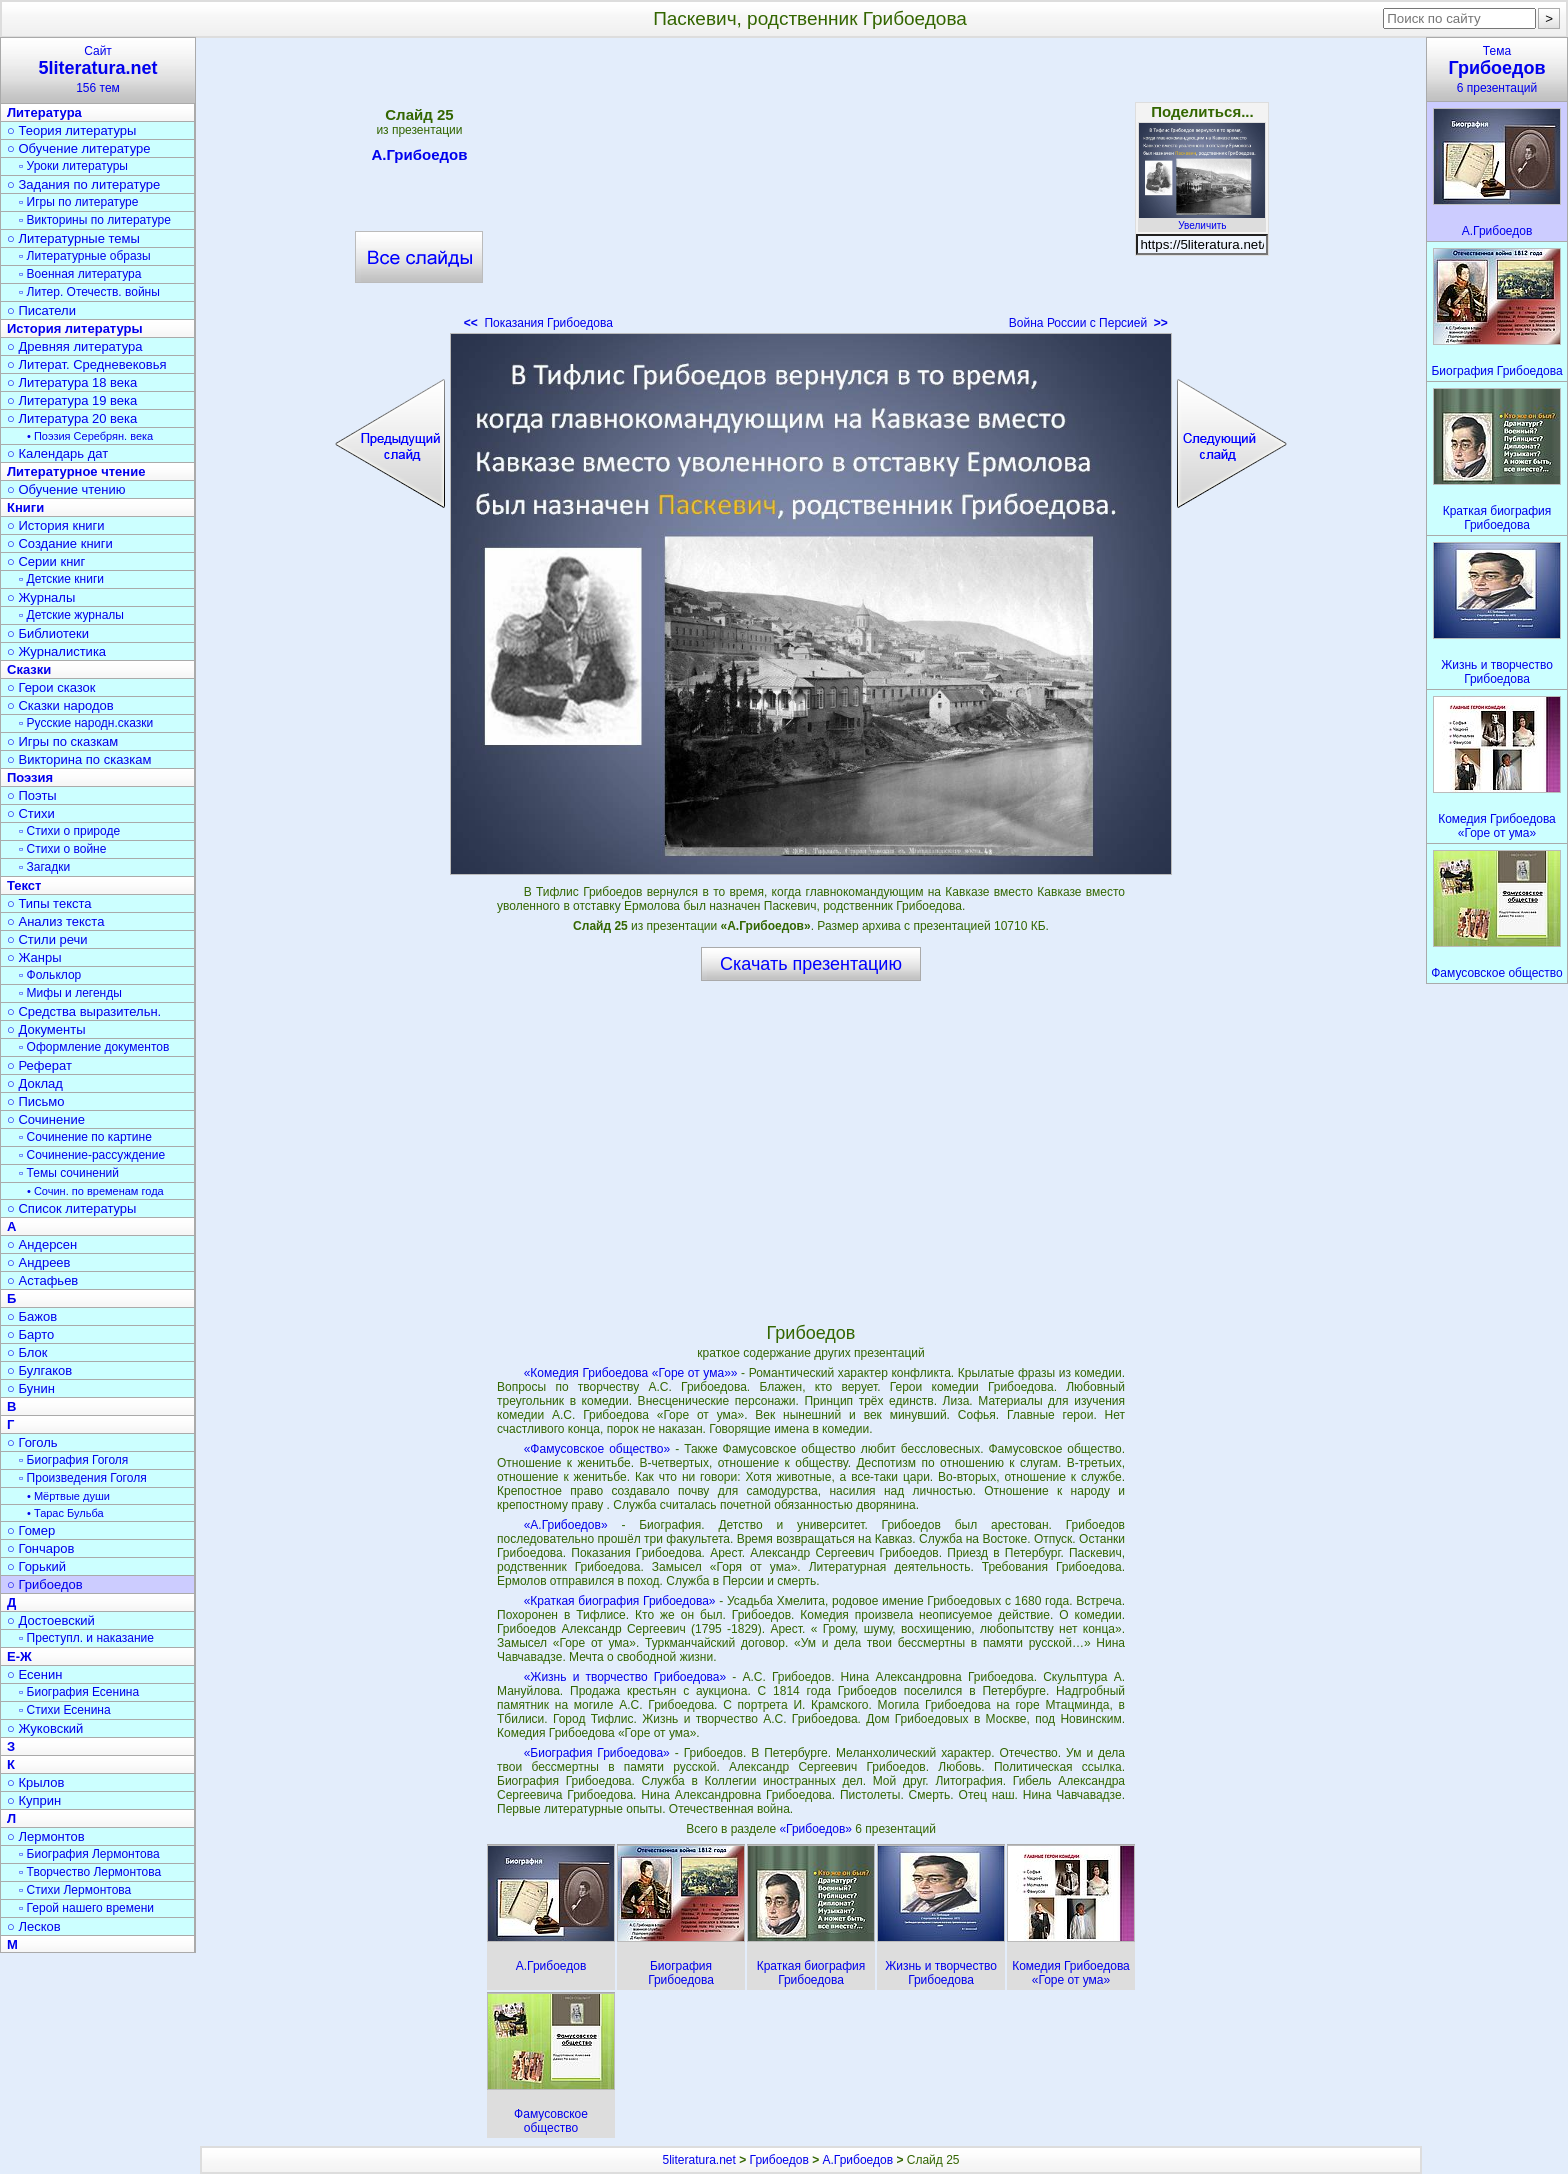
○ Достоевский (51, 1620)
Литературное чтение (76, 471)
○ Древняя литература (74, 346)
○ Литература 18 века (72, 382)
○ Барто (30, 1334)
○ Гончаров (40, 1548)
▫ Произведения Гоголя (83, 1478)
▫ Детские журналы (71, 615)
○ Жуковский (45, 1728)
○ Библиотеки (48, 633)
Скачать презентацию (811, 964)
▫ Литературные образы (85, 256)
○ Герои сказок (51, 687)
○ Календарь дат (57, 453)
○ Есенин (34, 1674)
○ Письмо (36, 1101)
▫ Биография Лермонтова (89, 1854)
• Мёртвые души (68, 1496)
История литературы (75, 328)
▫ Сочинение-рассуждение (92, 1155)
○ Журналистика (56, 651)
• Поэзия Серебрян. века (90, 436)
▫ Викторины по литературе (95, 220)
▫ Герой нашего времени (86, 1908)
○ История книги (56, 525)
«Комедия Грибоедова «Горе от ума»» (631, 1373)
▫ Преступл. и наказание (86, 1638)
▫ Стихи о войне (62, 849)
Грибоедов (779, 2160)
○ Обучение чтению (66, 489)
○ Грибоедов (45, 1584)
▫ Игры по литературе (78, 202)
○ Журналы (41, 597)
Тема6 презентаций (1497, 69)
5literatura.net (699, 2160)
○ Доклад (35, 1083)
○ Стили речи (47, 939)
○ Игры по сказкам (62, 741)
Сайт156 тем (98, 69)
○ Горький (36, 1566)
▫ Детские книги (61, 579)
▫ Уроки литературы (73, 166)
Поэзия (30, 777)
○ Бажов (32, 1316)
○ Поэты (32, 795)
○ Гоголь (32, 1442)
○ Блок (27, 1352)
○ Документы (46, 1029)
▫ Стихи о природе (69, 831)
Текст (24, 885)
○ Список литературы (71, 1208)
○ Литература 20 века (72, 418)
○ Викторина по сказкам (79, 759)
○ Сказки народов (60, 705)
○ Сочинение (46, 1119)
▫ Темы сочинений (69, 1173)
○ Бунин (31, 1388)
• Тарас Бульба (65, 1513)
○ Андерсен (42, 1244)
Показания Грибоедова (538, 323)
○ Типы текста (49, 903)
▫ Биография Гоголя (73, 1460)
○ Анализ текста (55, 921)
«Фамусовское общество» (597, 1449)
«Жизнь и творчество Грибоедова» (625, 1677)
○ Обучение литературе (79, 148)
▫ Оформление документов (94, 1047)
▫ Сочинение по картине (85, 1137)
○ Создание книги (60, 543)
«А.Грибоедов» (566, 1525)
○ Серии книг (46, 561)
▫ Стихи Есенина (65, 1710)
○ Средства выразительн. (84, 1011)
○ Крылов (35, 1782)
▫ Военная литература (80, 274)
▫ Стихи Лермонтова (75, 1890)
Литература (44, 112)
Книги (25, 507)
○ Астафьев (42, 1280)
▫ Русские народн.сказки (86, 723)
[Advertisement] (811, 190)
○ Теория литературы (71, 130)
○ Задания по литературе (83, 184)
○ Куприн (34, 1800)
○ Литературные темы (73, 238)
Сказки (29, 669)
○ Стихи (31, 813)
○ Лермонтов (46, 1836)
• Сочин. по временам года (95, 1191)
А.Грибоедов (419, 158)
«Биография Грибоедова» (597, 1753)
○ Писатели (41, 310)
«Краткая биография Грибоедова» (620, 1601)
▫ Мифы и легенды (70, 993)
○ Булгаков (39, 1370)
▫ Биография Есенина (79, 1692)
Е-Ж (19, 1656)
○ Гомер (31, 1530)
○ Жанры (34, 957)
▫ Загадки (44, 867)
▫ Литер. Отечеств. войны (89, 292)
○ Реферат (39, 1065)
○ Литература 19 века (72, 400)
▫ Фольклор (50, 975)
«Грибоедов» (817, 1829)
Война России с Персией (1088, 323)
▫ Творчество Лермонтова (90, 1872)
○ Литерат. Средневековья (87, 364)
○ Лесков (34, 1926)
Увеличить (1202, 220)
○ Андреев (39, 1262)
